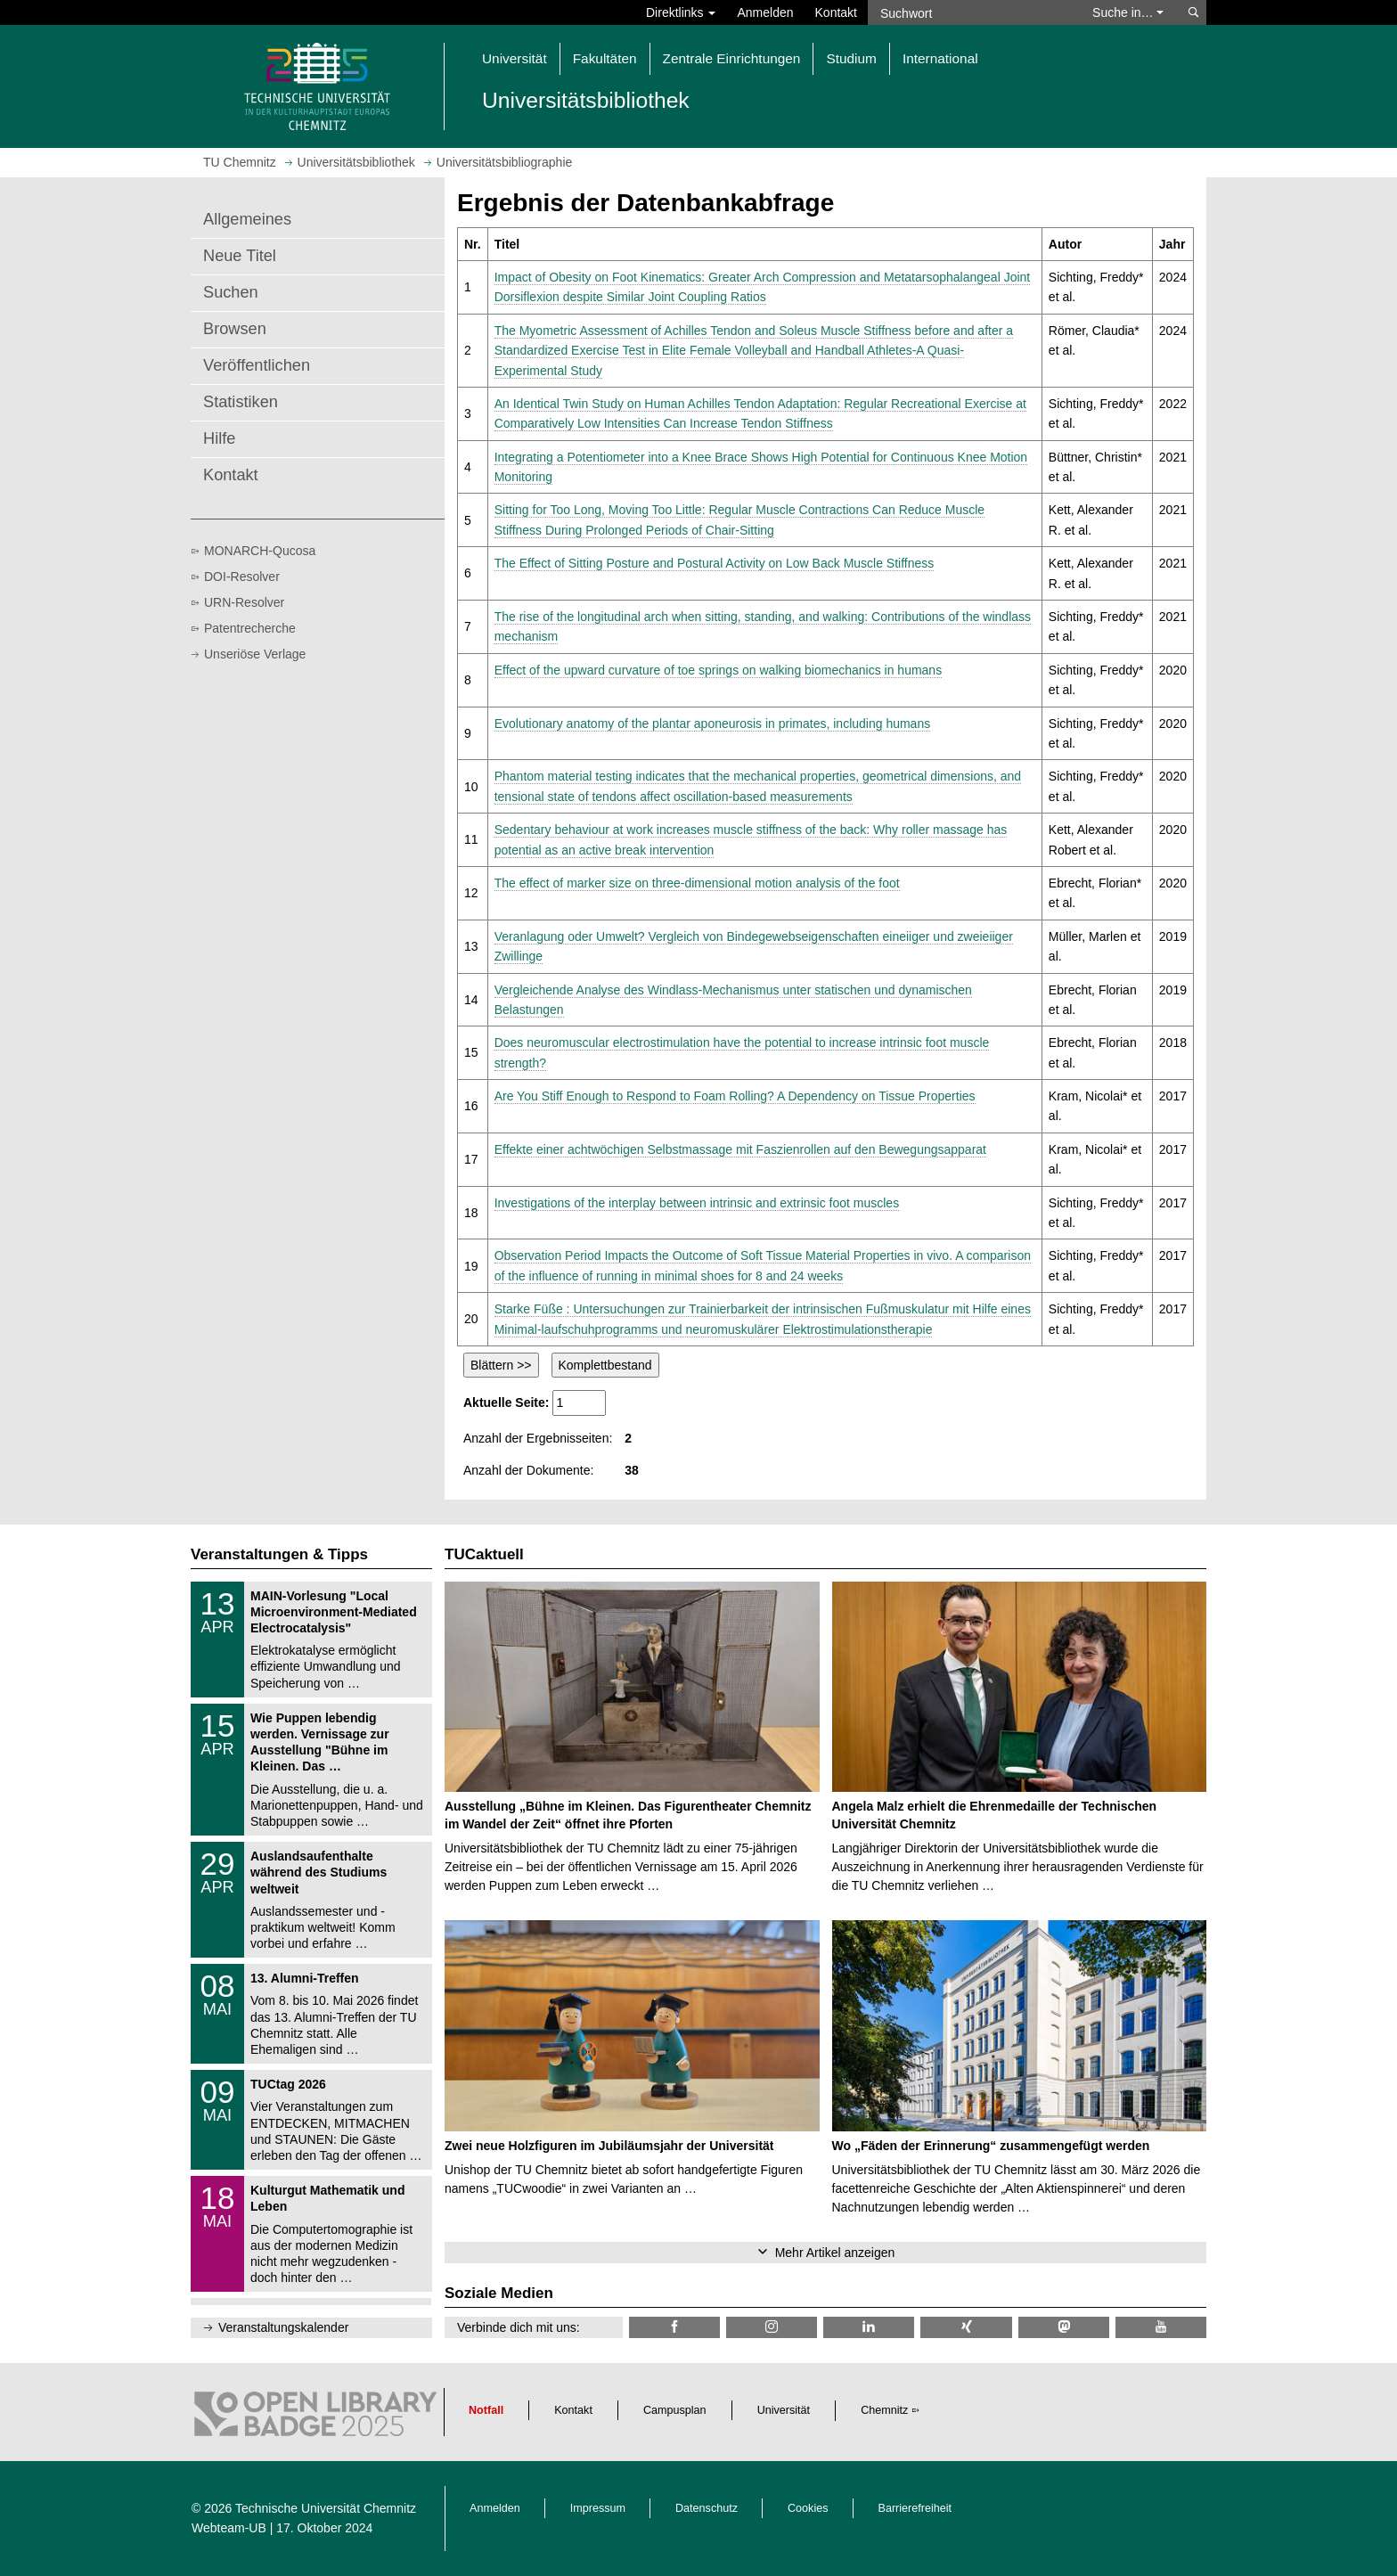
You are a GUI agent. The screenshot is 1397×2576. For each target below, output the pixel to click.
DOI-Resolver (242, 576)
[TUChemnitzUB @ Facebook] (674, 2327)
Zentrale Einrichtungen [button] (732, 58)
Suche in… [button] (1128, 12)
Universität (784, 2410)
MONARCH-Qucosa (259, 551)
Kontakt (836, 12)
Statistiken (240, 402)
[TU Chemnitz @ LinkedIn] (868, 2327)
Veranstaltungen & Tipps (279, 1554)
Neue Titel (239, 256)
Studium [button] (851, 58)
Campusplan (675, 2410)
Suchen (230, 292)
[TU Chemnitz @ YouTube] (1160, 2327)
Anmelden (765, 12)
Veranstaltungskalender (283, 2327)
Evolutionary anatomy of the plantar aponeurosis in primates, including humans (712, 723)
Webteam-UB (229, 2528)
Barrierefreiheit (915, 2508)
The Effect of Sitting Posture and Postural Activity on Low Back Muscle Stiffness (714, 563)
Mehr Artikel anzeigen (835, 2252)
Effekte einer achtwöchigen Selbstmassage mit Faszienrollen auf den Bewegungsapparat (740, 1149)
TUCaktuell (484, 1554)
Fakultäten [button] (605, 58)
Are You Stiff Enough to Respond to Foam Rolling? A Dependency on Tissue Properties (735, 1096)
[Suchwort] (971, 12)
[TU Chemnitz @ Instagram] (771, 2327)
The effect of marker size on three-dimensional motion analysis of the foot (697, 883)
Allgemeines (247, 219)
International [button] (940, 58)
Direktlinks (680, 12)
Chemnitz (884, 2410)
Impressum (597, 2508)
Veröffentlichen (256, 365)
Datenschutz (706, 2508)
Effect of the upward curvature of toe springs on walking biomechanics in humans (718, 670)
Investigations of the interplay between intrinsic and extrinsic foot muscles (696, 1203)
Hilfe (219, 438)
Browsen (234, 329)
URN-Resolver (244, 602)
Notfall (486, 2410)
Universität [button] (514, 58)
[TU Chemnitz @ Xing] (965, 2327)
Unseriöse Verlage (255, 654)
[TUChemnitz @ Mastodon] (1063, 2327)
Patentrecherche (250, 628)
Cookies (808, 2508)
